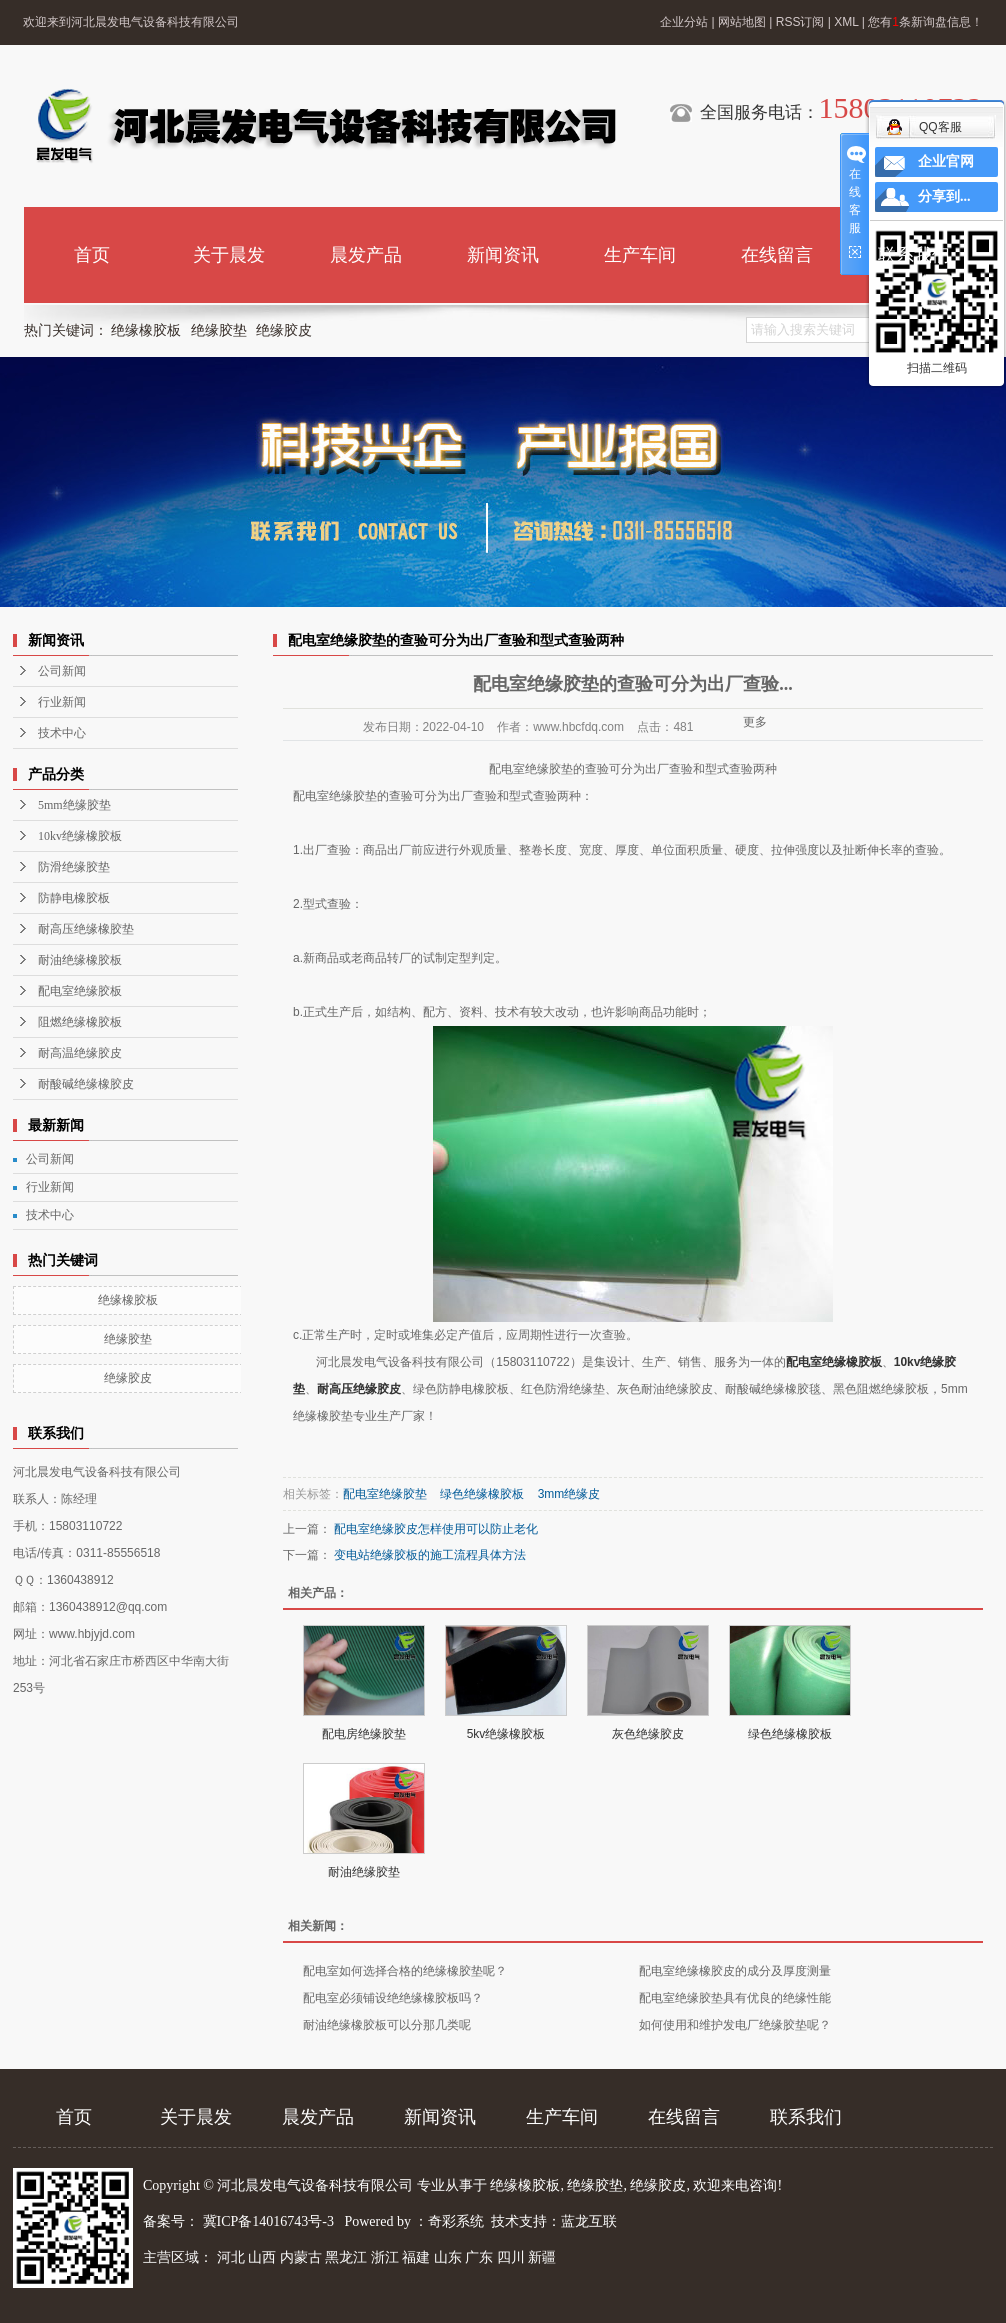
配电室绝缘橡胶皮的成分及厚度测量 (735, 1971)
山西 (262, 2257)
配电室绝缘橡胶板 (834, 1362)
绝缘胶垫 (219, 330)
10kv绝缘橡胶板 (80, 836)
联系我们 (914, 255)
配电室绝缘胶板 (80, 991)
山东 (448, 2257)
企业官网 (946, 161)
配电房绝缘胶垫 (364, 1734)
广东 (479, 2257)
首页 (92, 255)
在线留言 (777, 255)
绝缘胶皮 (284, 330)
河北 (231, 2257)
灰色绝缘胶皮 (648, 1734)
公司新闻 (62, 671)
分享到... (944, 196)
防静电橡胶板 (74, 898)
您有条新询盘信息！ (925, 22)
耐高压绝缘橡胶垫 (86, 929)
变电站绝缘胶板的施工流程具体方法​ (430, 1555)
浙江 (385, 2257)
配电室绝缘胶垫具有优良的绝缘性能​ (735, 1998)
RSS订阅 (800, 22)
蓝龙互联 (589, 2221)
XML (846, 22)
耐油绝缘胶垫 (364, 1872)
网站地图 (742, 22)
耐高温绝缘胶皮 (80, 1053)
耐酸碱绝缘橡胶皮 (86, 1084)
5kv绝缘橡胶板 (506, 1734)
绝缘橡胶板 (146, 330)
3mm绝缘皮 (569, 1494)
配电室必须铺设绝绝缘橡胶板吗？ (393, 1998)
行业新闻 (62, 702)
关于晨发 (229, 255)
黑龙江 (346, 2257)
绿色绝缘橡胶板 (482, 1494)
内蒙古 (301, 2257)
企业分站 (684, 22)
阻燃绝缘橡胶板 (80, 1022)
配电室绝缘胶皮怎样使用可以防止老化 (436, 1529)
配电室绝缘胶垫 (385, 1494)
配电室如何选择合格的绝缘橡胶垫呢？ (405, 1971)
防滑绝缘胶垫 (74, 867)
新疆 (542, 2257)
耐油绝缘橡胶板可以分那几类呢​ (387, 2025)
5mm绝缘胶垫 (74, 805)
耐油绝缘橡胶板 (80, 960)
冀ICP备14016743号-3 (270, 2221)
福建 (416, 2257)
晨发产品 (366, 255)
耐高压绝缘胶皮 (359, 1389)
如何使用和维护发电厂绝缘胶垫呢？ (735, 2025)
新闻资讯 (503, 255)
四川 (511, 2257)
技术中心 (62, 733)
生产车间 (640, 255)
